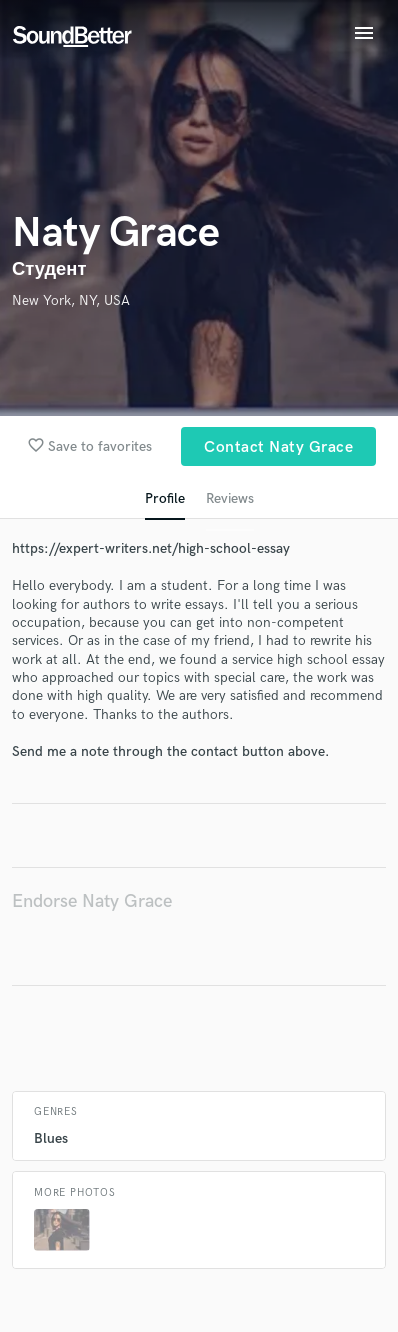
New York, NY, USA (71, 300)
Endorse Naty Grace (92, 901)
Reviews (230, 498)
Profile (165, 498)
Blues (51, 1138)
